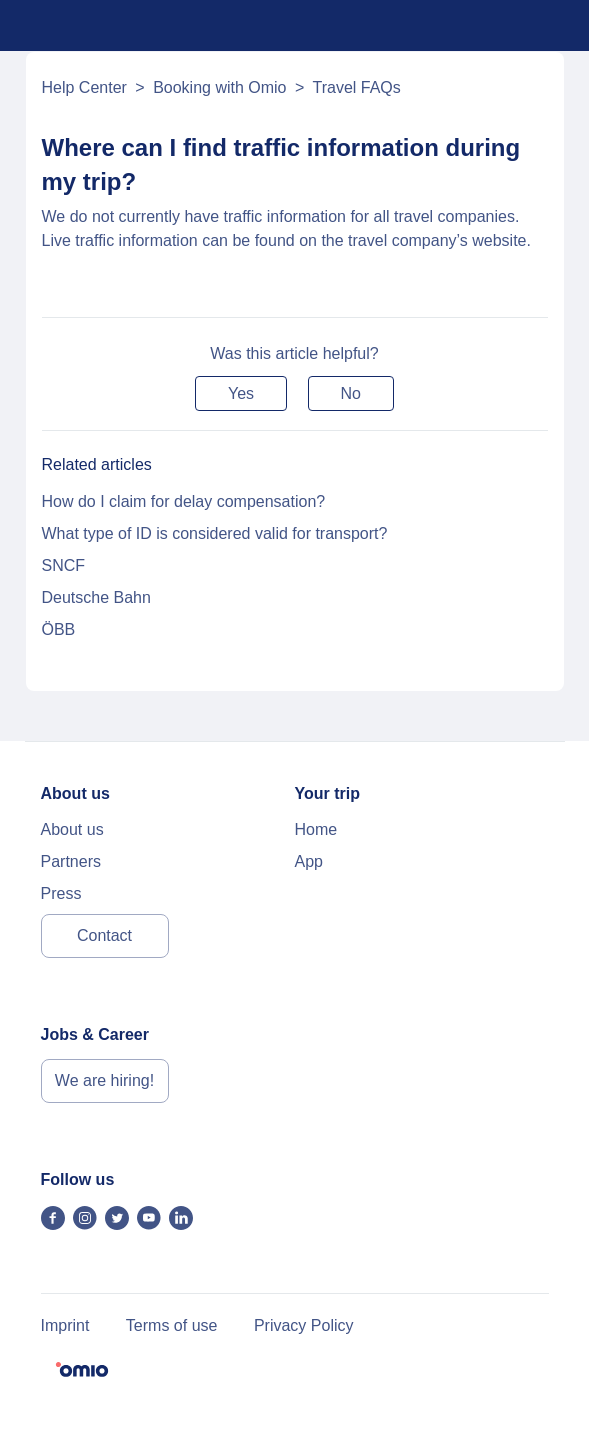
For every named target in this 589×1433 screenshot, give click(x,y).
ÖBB (59, 629)
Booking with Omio (219, 87)
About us (72, 829)
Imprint (65, 1325)
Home (316, 829)
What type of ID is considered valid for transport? (215, 533)
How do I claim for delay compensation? (184, 501)
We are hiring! (104, 1080)
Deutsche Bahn (96, 597)
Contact (104, 935)
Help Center (84, 87)
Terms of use (172, 1325)
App (309, 861)
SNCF (64, 565)
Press (61, 893)
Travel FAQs (356, 87)
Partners (71, 861)
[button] (241, 393)
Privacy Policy (304, 1325)
